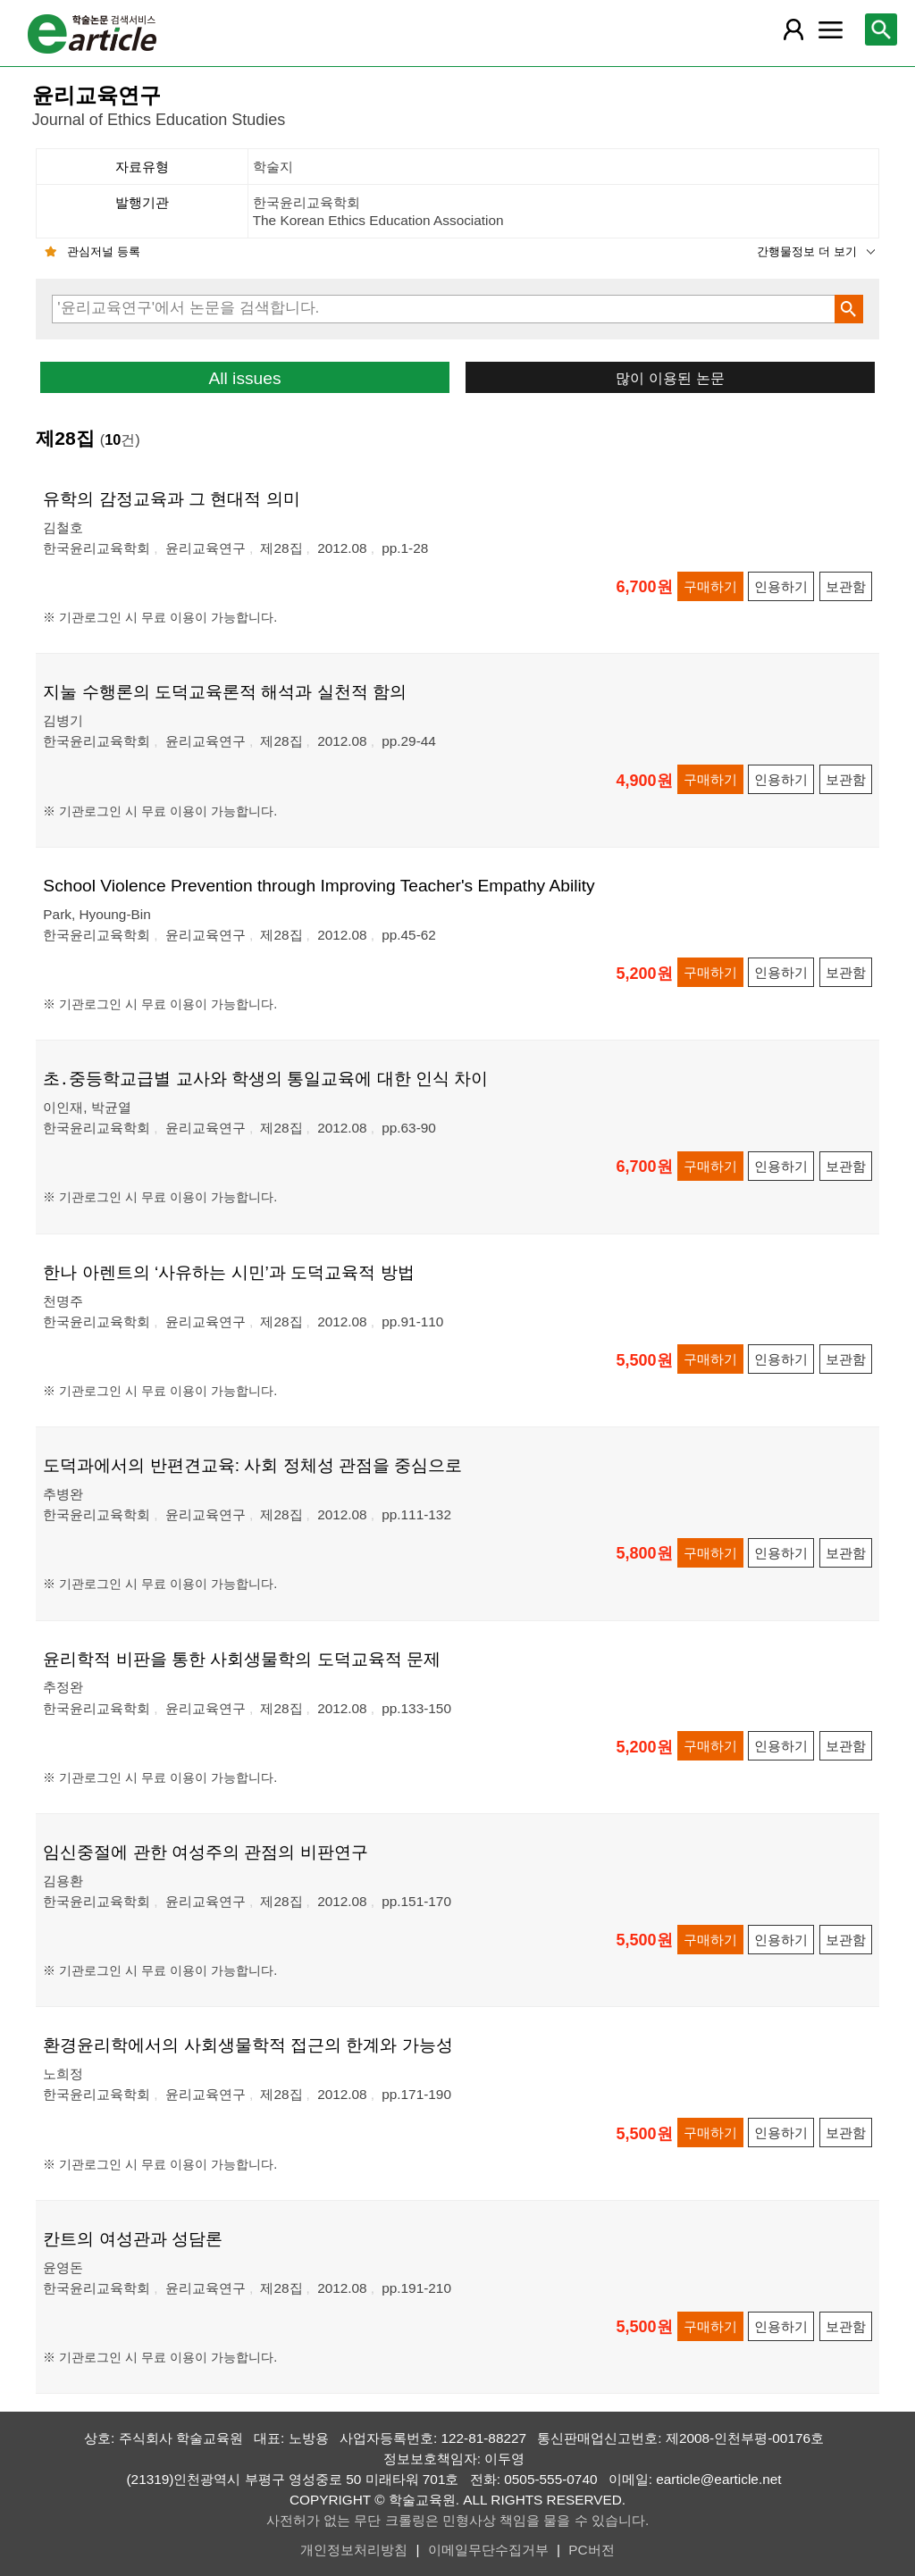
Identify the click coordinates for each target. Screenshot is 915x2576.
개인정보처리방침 (353, 2549)
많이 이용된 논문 (670, 378)
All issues (244, 378)
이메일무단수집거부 (488, 2549)
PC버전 (591, 2549)
